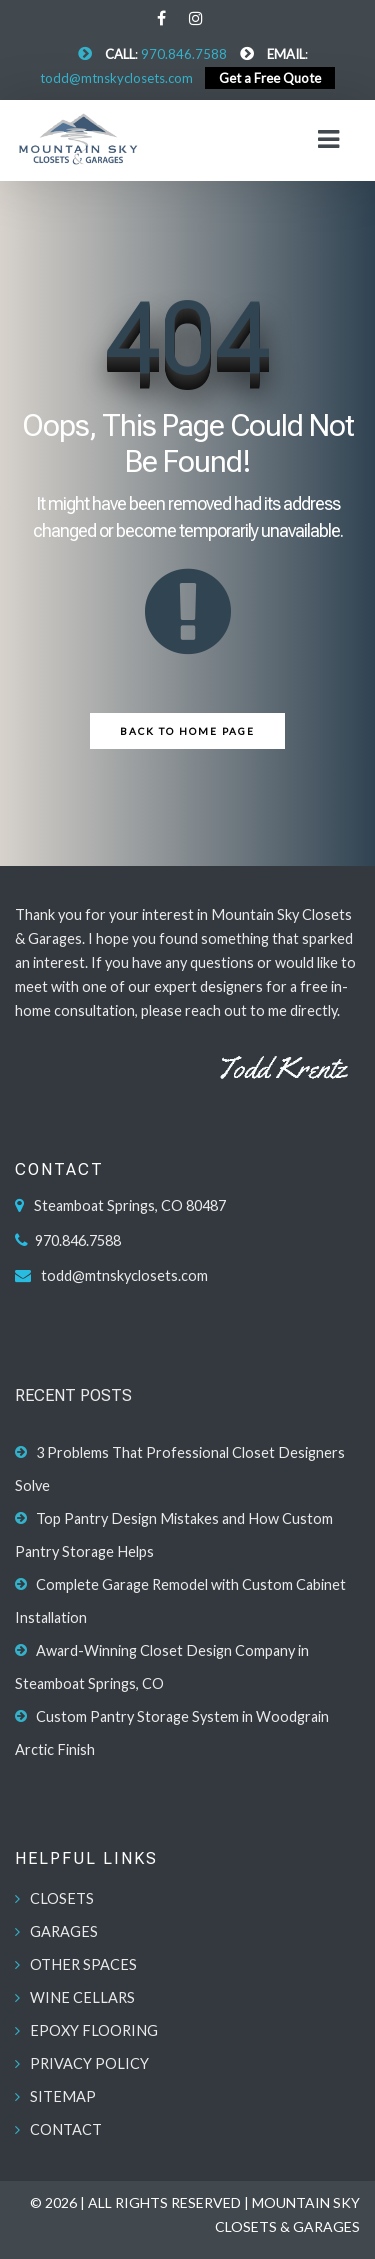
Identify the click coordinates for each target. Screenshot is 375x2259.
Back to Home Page (187, 731)
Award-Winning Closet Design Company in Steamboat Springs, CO (162, 1667)
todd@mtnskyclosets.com (116, 78)
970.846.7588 (184, 54)
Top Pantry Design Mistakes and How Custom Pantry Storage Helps (174, 1535)
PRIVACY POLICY (89, 2063)
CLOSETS (62, 1898)
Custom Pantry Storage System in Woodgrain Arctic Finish (172, 1733)
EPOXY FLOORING (94, 2030)
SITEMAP (63, 2096)
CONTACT (66, 2129)
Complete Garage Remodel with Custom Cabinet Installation (180, 1601)
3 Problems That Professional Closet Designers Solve (180, 1469)
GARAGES (64, 1931)
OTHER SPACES (83, 1964)
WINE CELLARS (82, 1997)
